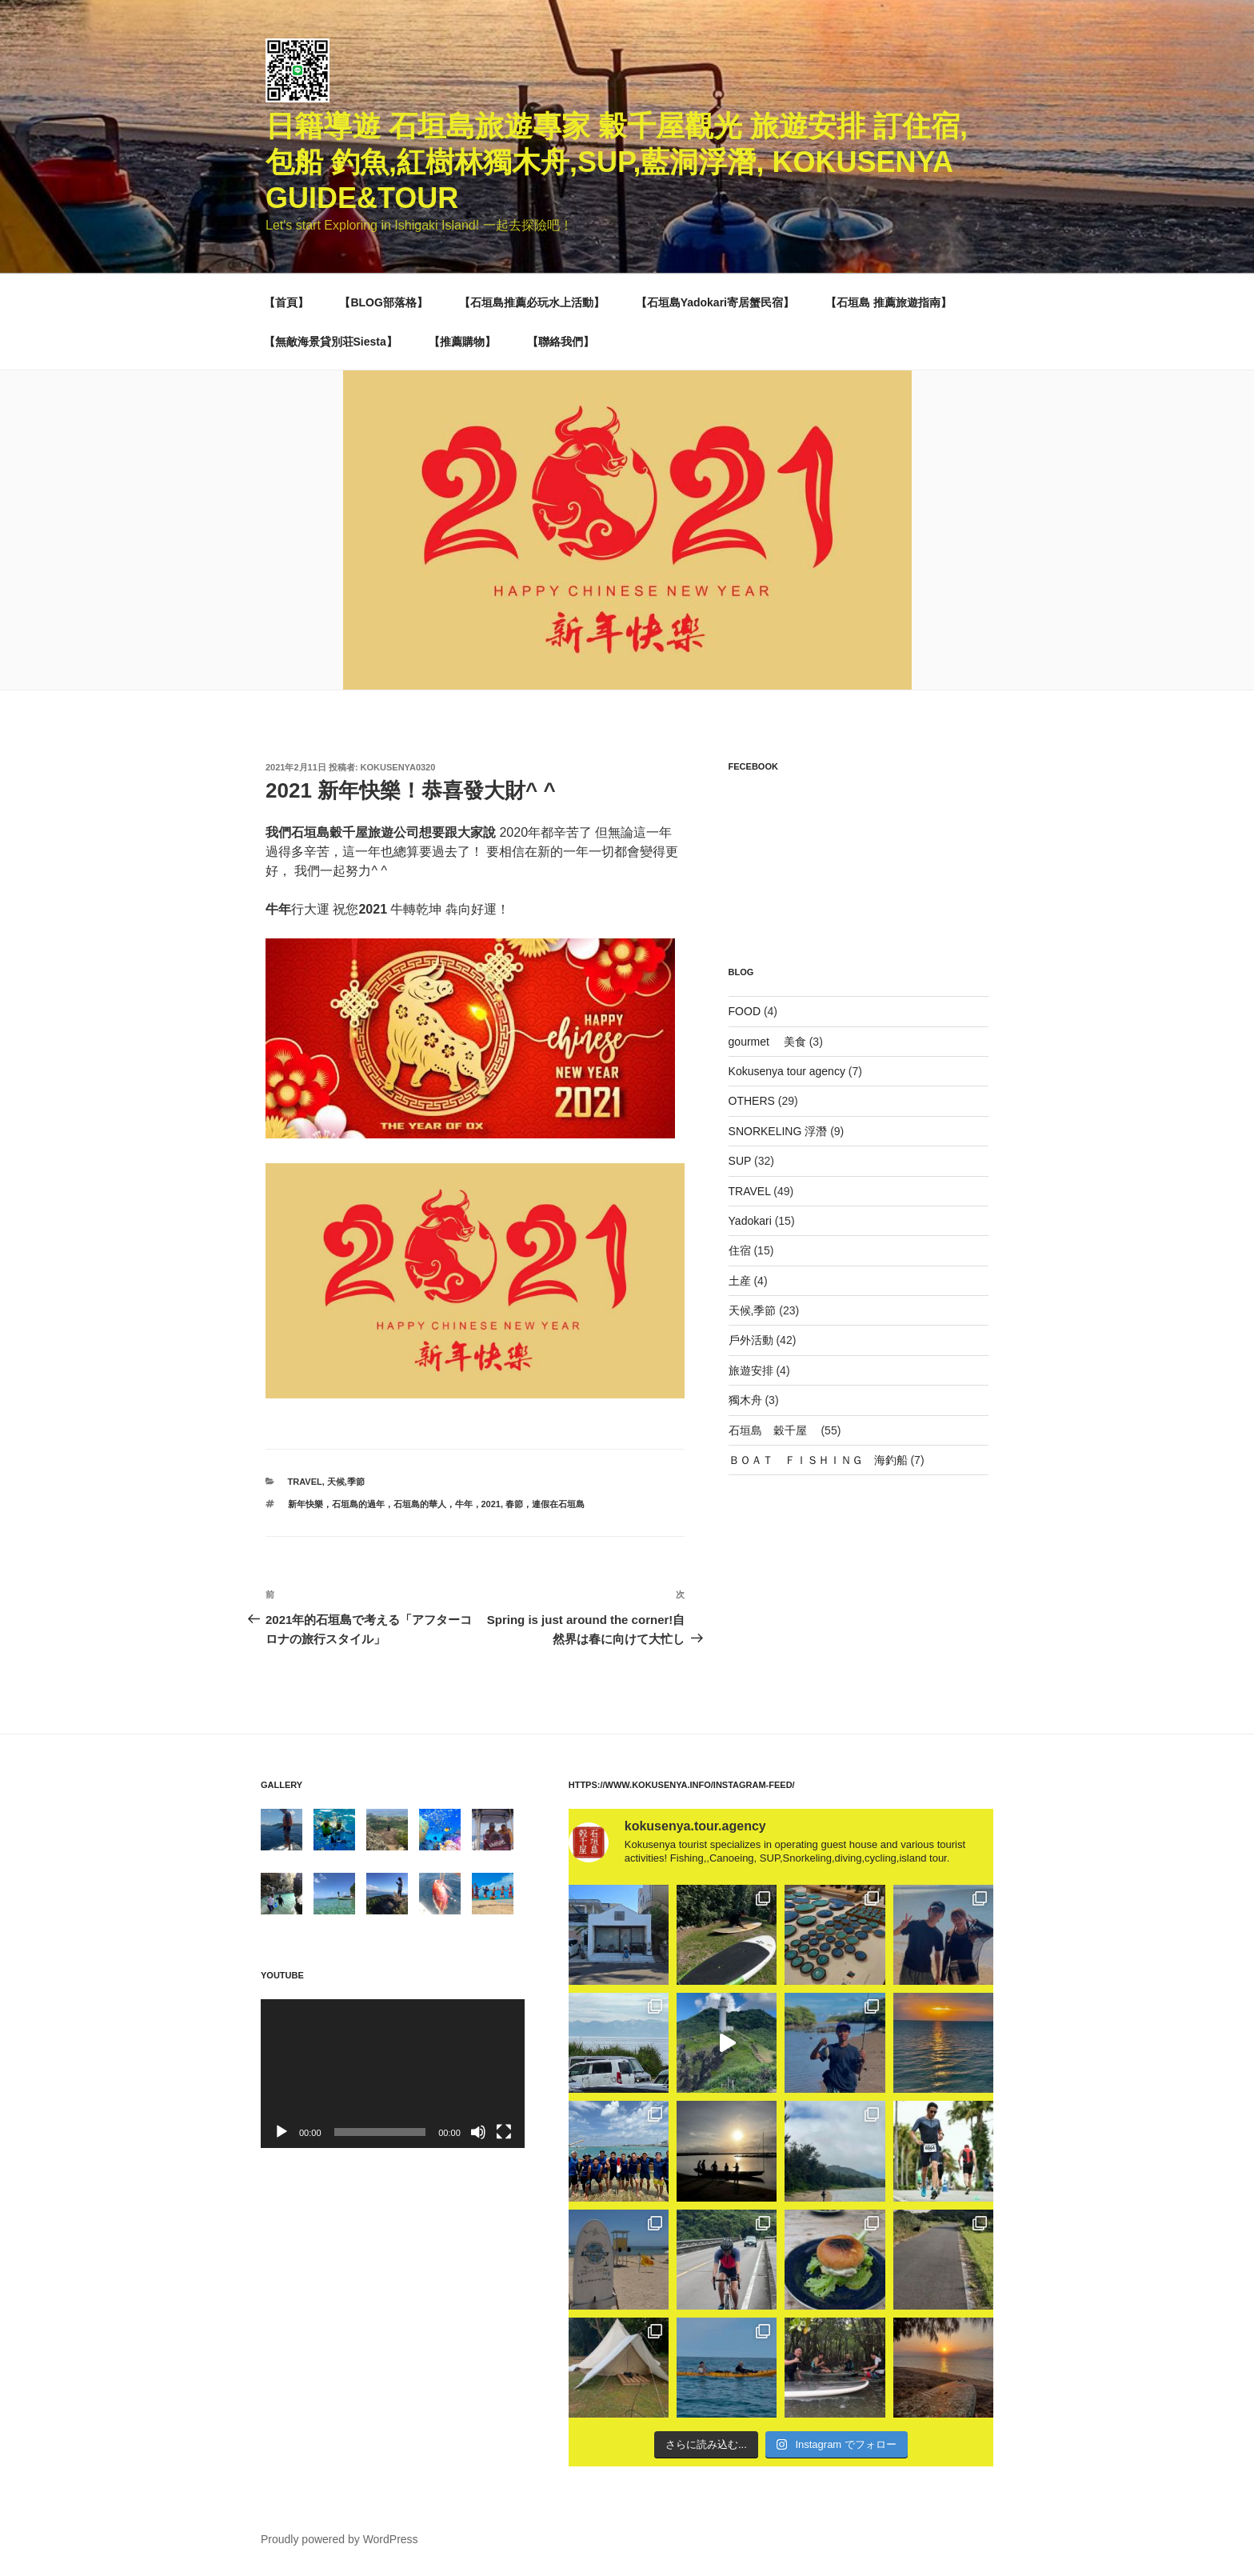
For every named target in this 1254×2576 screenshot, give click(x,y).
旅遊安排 (751, 1370)
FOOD (745, 1011)
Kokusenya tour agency (787, 1071)
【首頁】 (286, 302)
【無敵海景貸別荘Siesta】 (330, 341)
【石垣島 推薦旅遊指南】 (888, 302)
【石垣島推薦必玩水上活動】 (532, 302)
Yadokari (750, 1220)
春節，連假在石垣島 (545, 1504)
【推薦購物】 (462, 341)
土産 (740, 1280)
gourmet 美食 (767, 1041)
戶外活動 (751, 1340)
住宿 (740, 1250)
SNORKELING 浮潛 (778, 1131)
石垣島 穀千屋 (773, 1430)
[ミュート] (478, 2132)
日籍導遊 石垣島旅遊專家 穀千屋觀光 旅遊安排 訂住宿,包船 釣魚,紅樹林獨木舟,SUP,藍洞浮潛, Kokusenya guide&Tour (617, 162)
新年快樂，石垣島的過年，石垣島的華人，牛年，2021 (394, 1504)
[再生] (282, 2132)
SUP (740, 1160)
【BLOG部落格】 (383, 302)
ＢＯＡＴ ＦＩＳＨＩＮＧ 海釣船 (818, 1460)
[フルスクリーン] (504, 2132)
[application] (393, 2073)
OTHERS (752, 1100)
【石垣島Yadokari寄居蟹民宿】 (715, 302)
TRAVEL (305, 1481)
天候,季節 (346, 1481)
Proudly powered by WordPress (339, 2539)
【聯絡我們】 (560, 341)
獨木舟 (745, 1400)
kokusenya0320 (398, 767)
